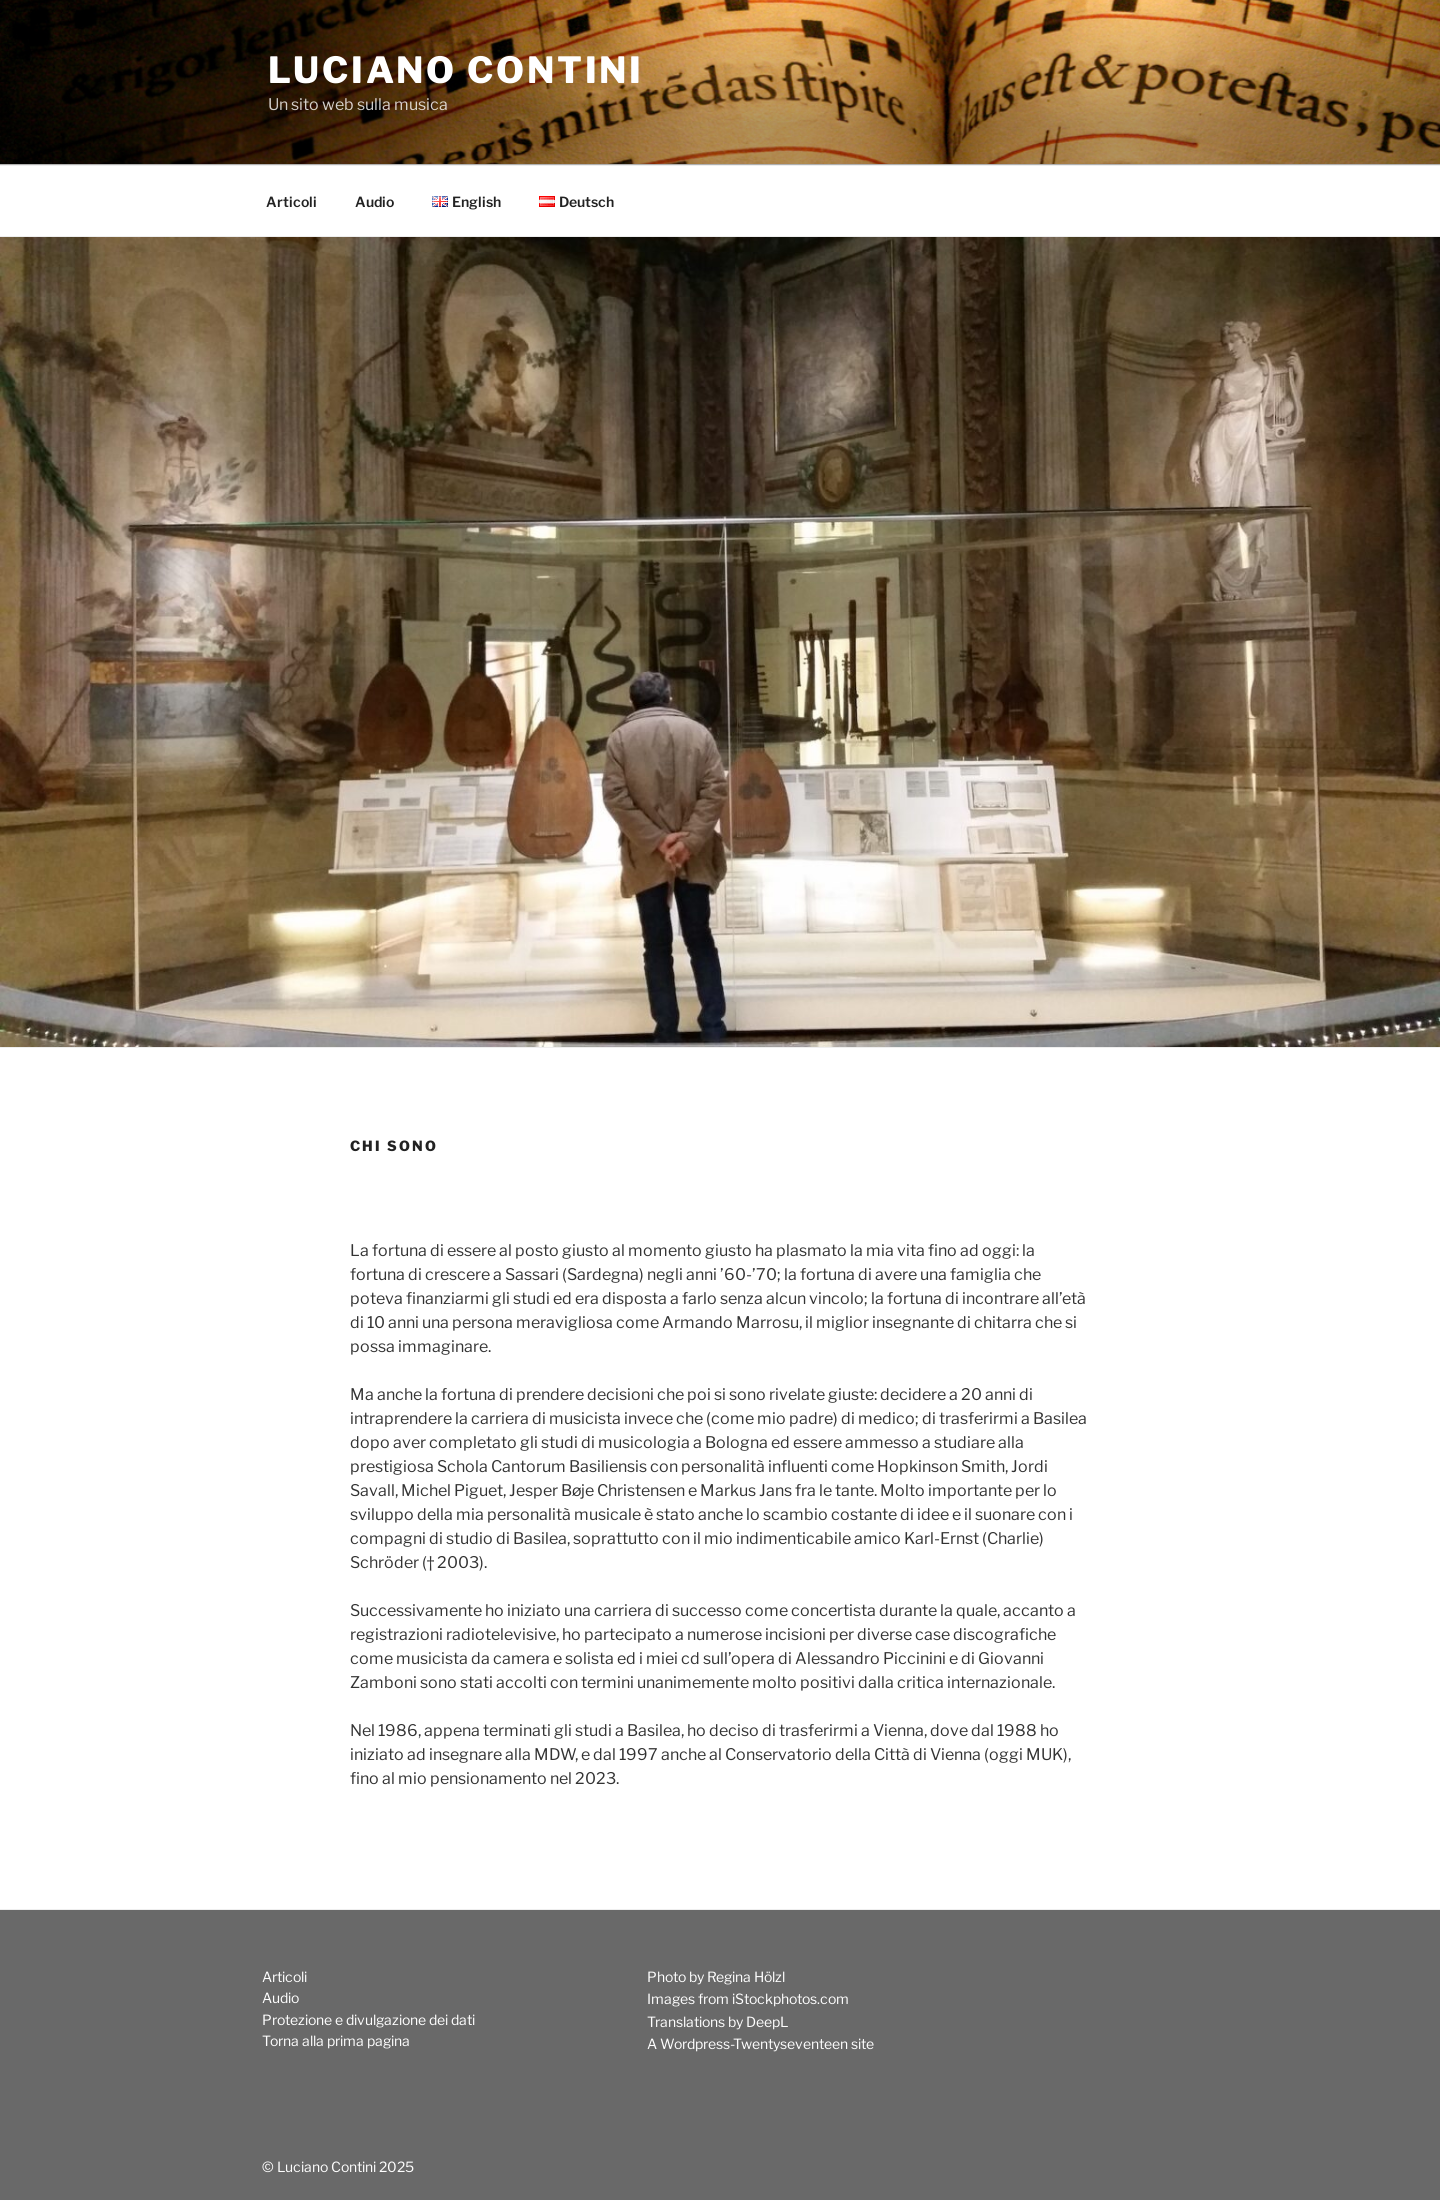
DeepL (767, 2021)
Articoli (291, 201)
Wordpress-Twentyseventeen (754, 2043)
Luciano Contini (456, 70)
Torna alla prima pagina (336, 2040)
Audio (374, 201)
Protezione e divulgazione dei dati (368, 2019)
